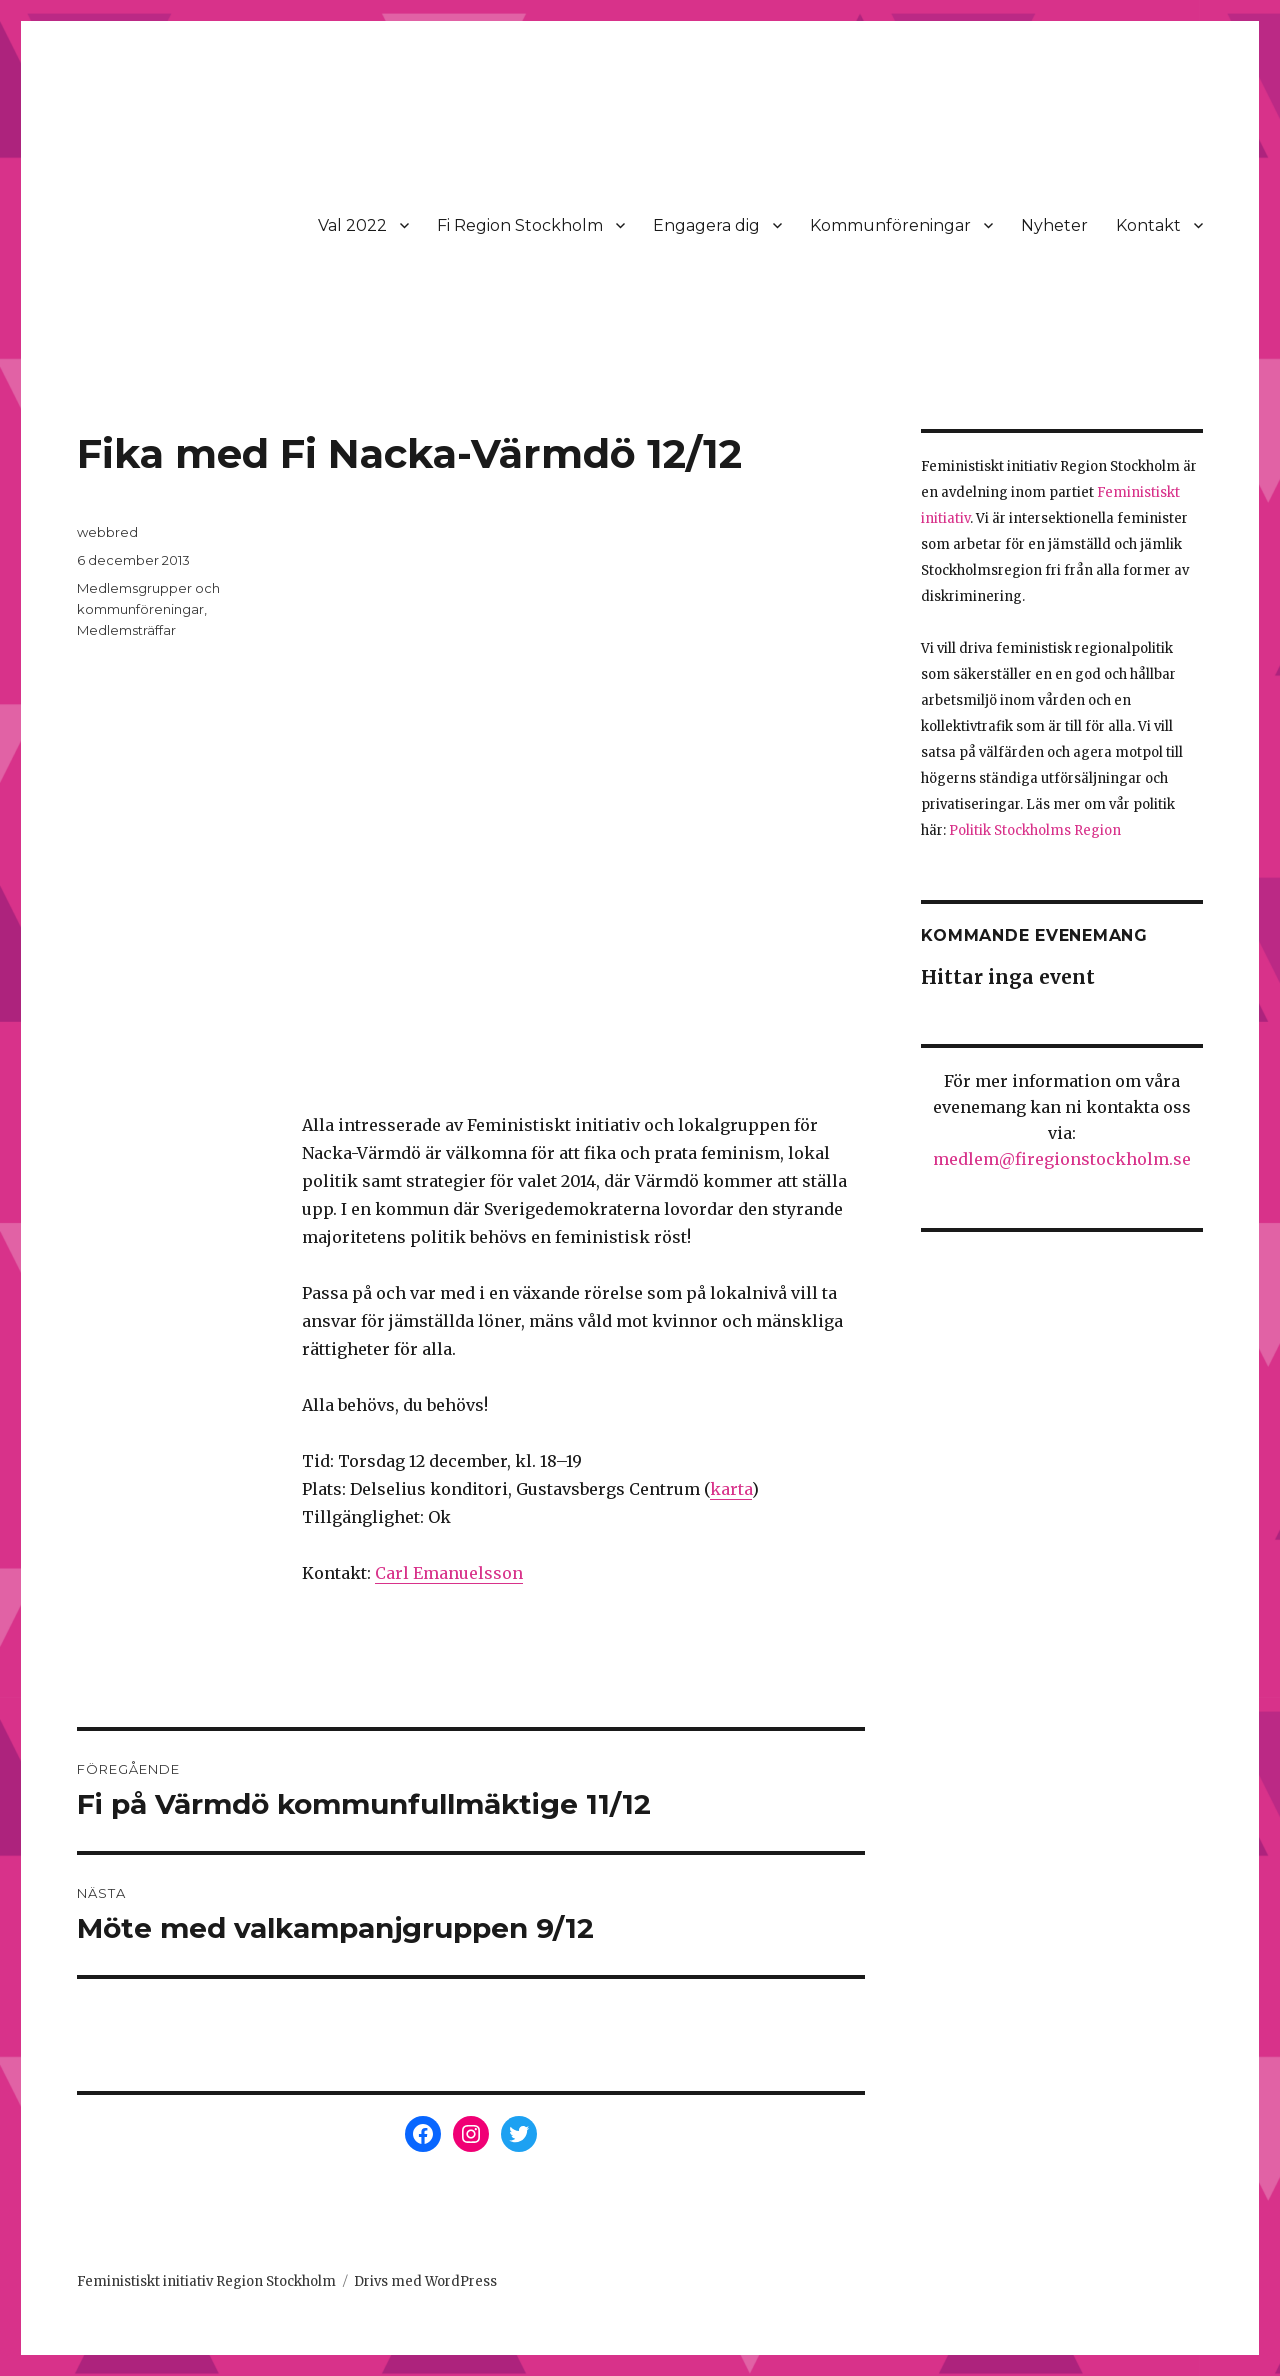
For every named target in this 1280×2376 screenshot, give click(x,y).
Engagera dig (706, 225)
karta (731, 1489)
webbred (107, 532)
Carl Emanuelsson (449, 1573)
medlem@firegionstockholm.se (1062, 1159)
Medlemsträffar (126, 630)
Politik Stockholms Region (1035, 830)
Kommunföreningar (890, 225)
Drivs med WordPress (425, 2281)
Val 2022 (352, 225)
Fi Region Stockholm (520, 225)
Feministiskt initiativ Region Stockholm (206, 2281)
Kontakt (1148, 225)
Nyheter (1054, 225)
